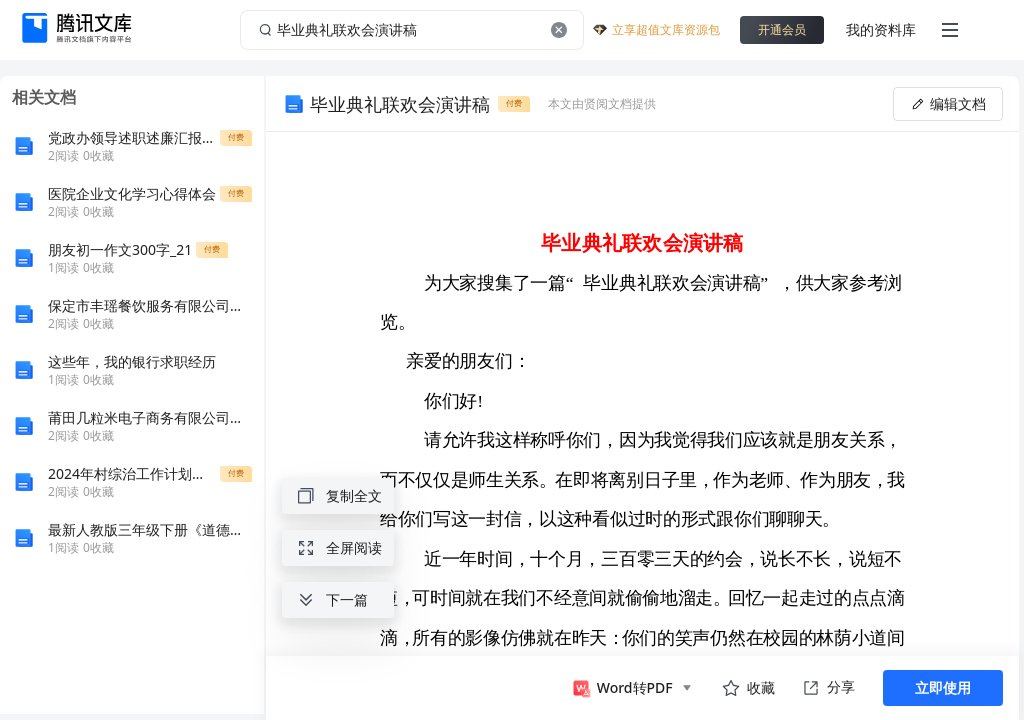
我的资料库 (881, 29)
